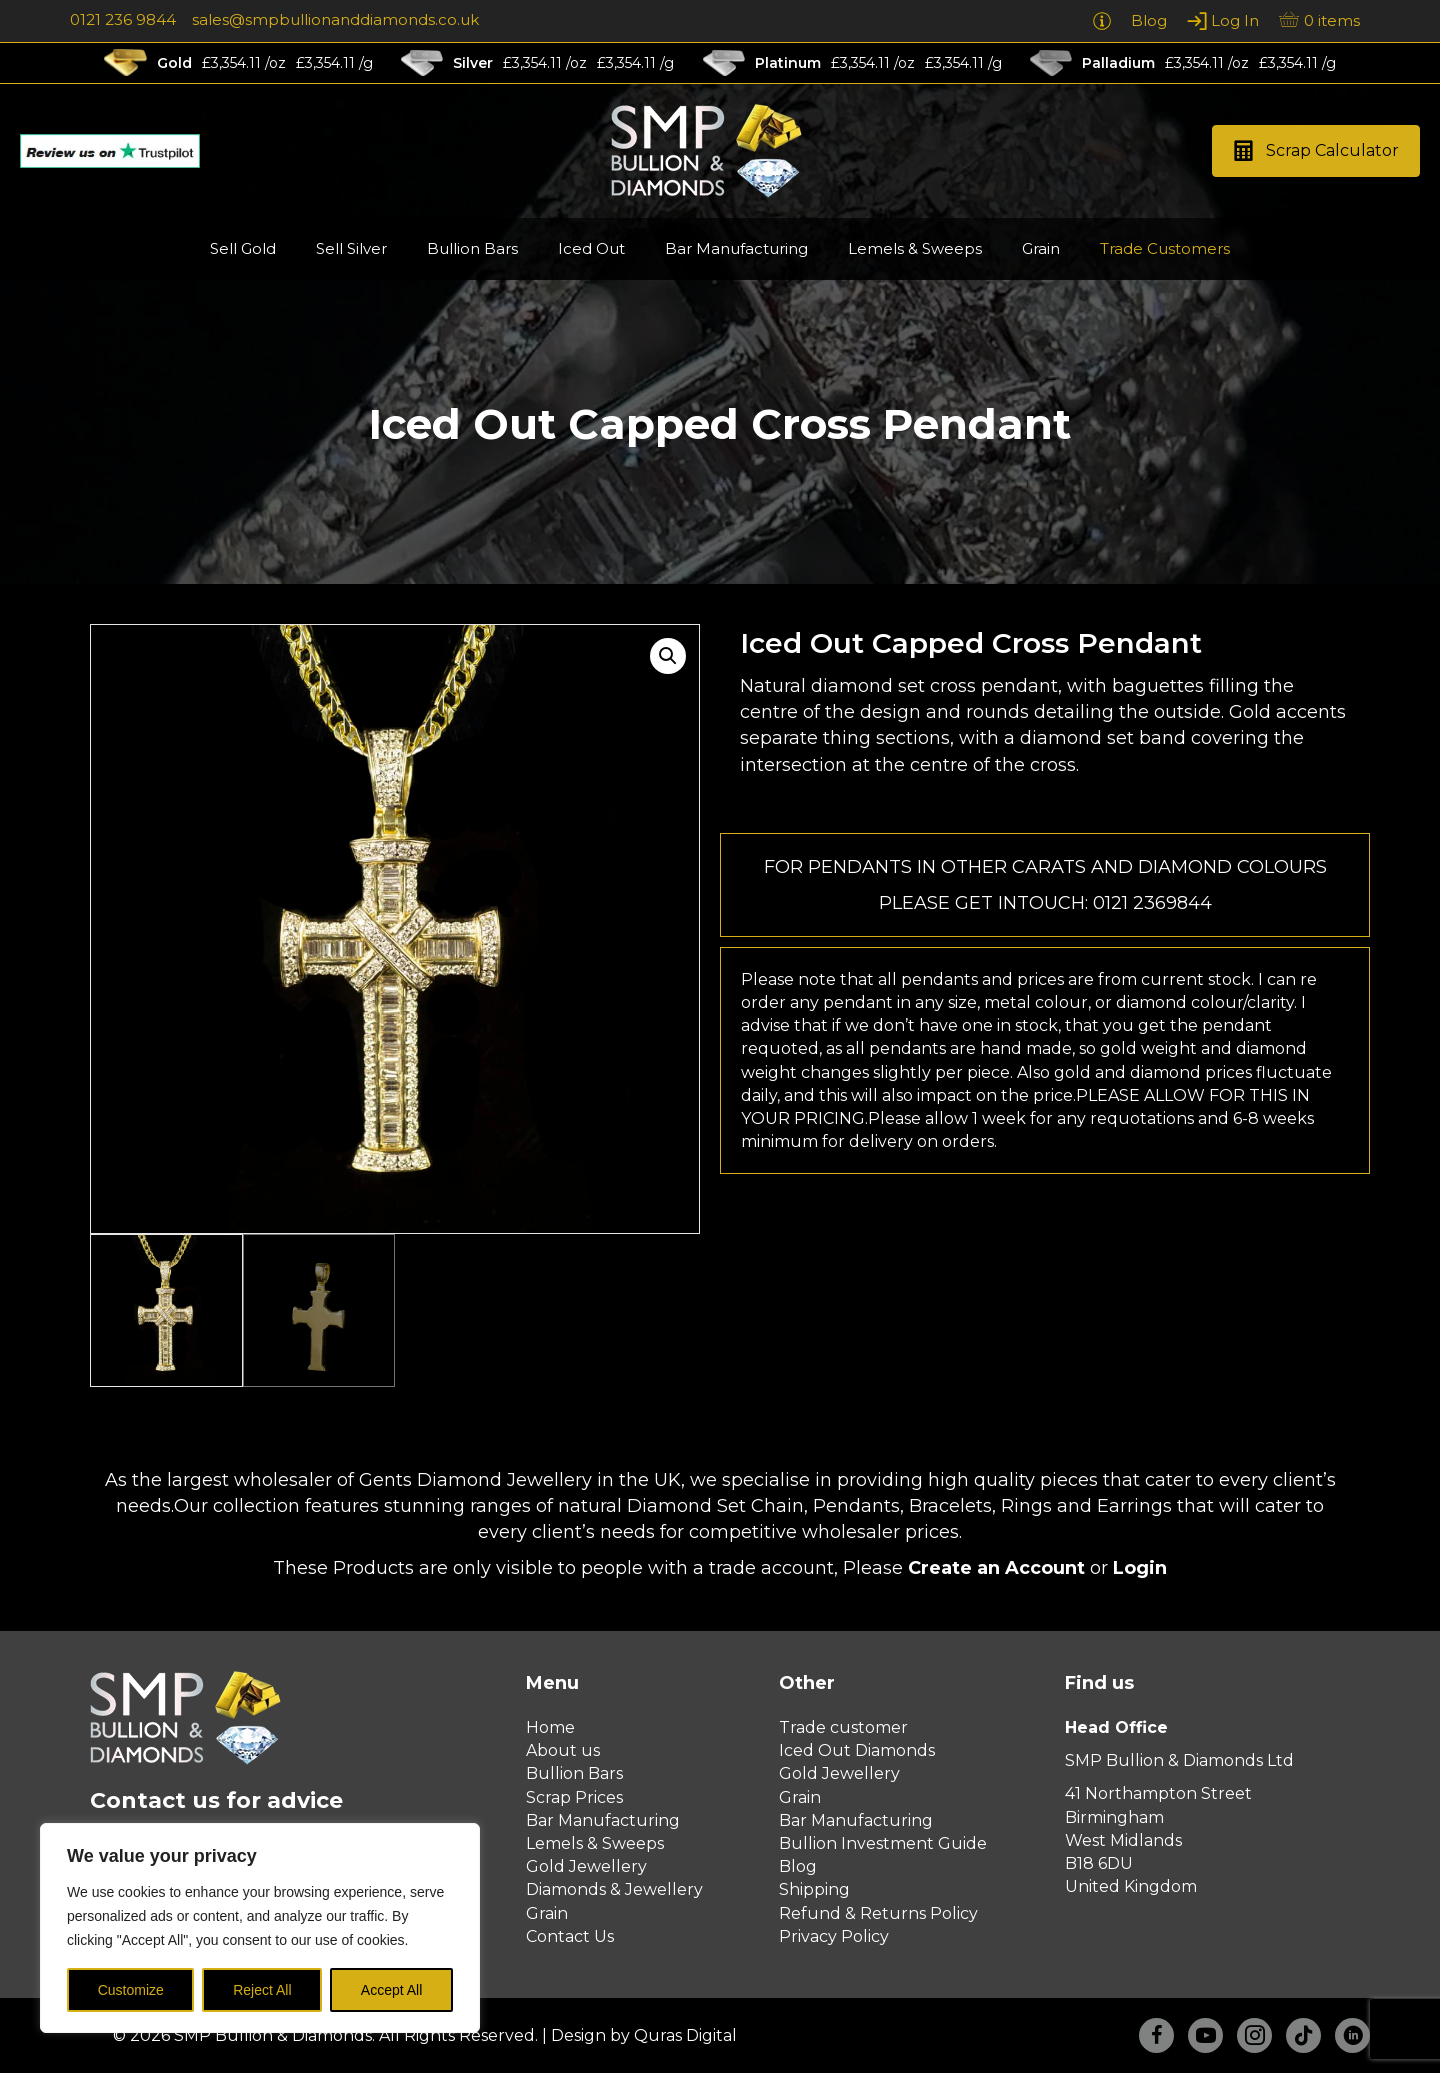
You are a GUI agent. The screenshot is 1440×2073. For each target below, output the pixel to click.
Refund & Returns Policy (878, 1913)
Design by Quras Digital (644, 2035)
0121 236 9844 (123, 19)
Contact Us (570, 1936)
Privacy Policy (834, 1936)
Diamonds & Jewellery (614, 1889)
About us (563, 1750)
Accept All (391, 1990)
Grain (547, 1913)
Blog (798, 1866)
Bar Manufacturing (603, 1820)
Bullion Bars (574, 1773)
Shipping (814, 1889)
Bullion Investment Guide (883, 1843)
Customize (131, 1990)
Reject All (262, 1990)
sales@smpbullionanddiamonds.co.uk (335, 19)
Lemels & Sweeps (595, 1843)
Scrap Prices (574, 1797)
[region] (260, 1928)
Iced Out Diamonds (857, 1750)
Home (550, 1727)
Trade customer (843, 1727)
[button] (1316, 151)
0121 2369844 (1152, 903)
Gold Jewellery (586, 1866)
